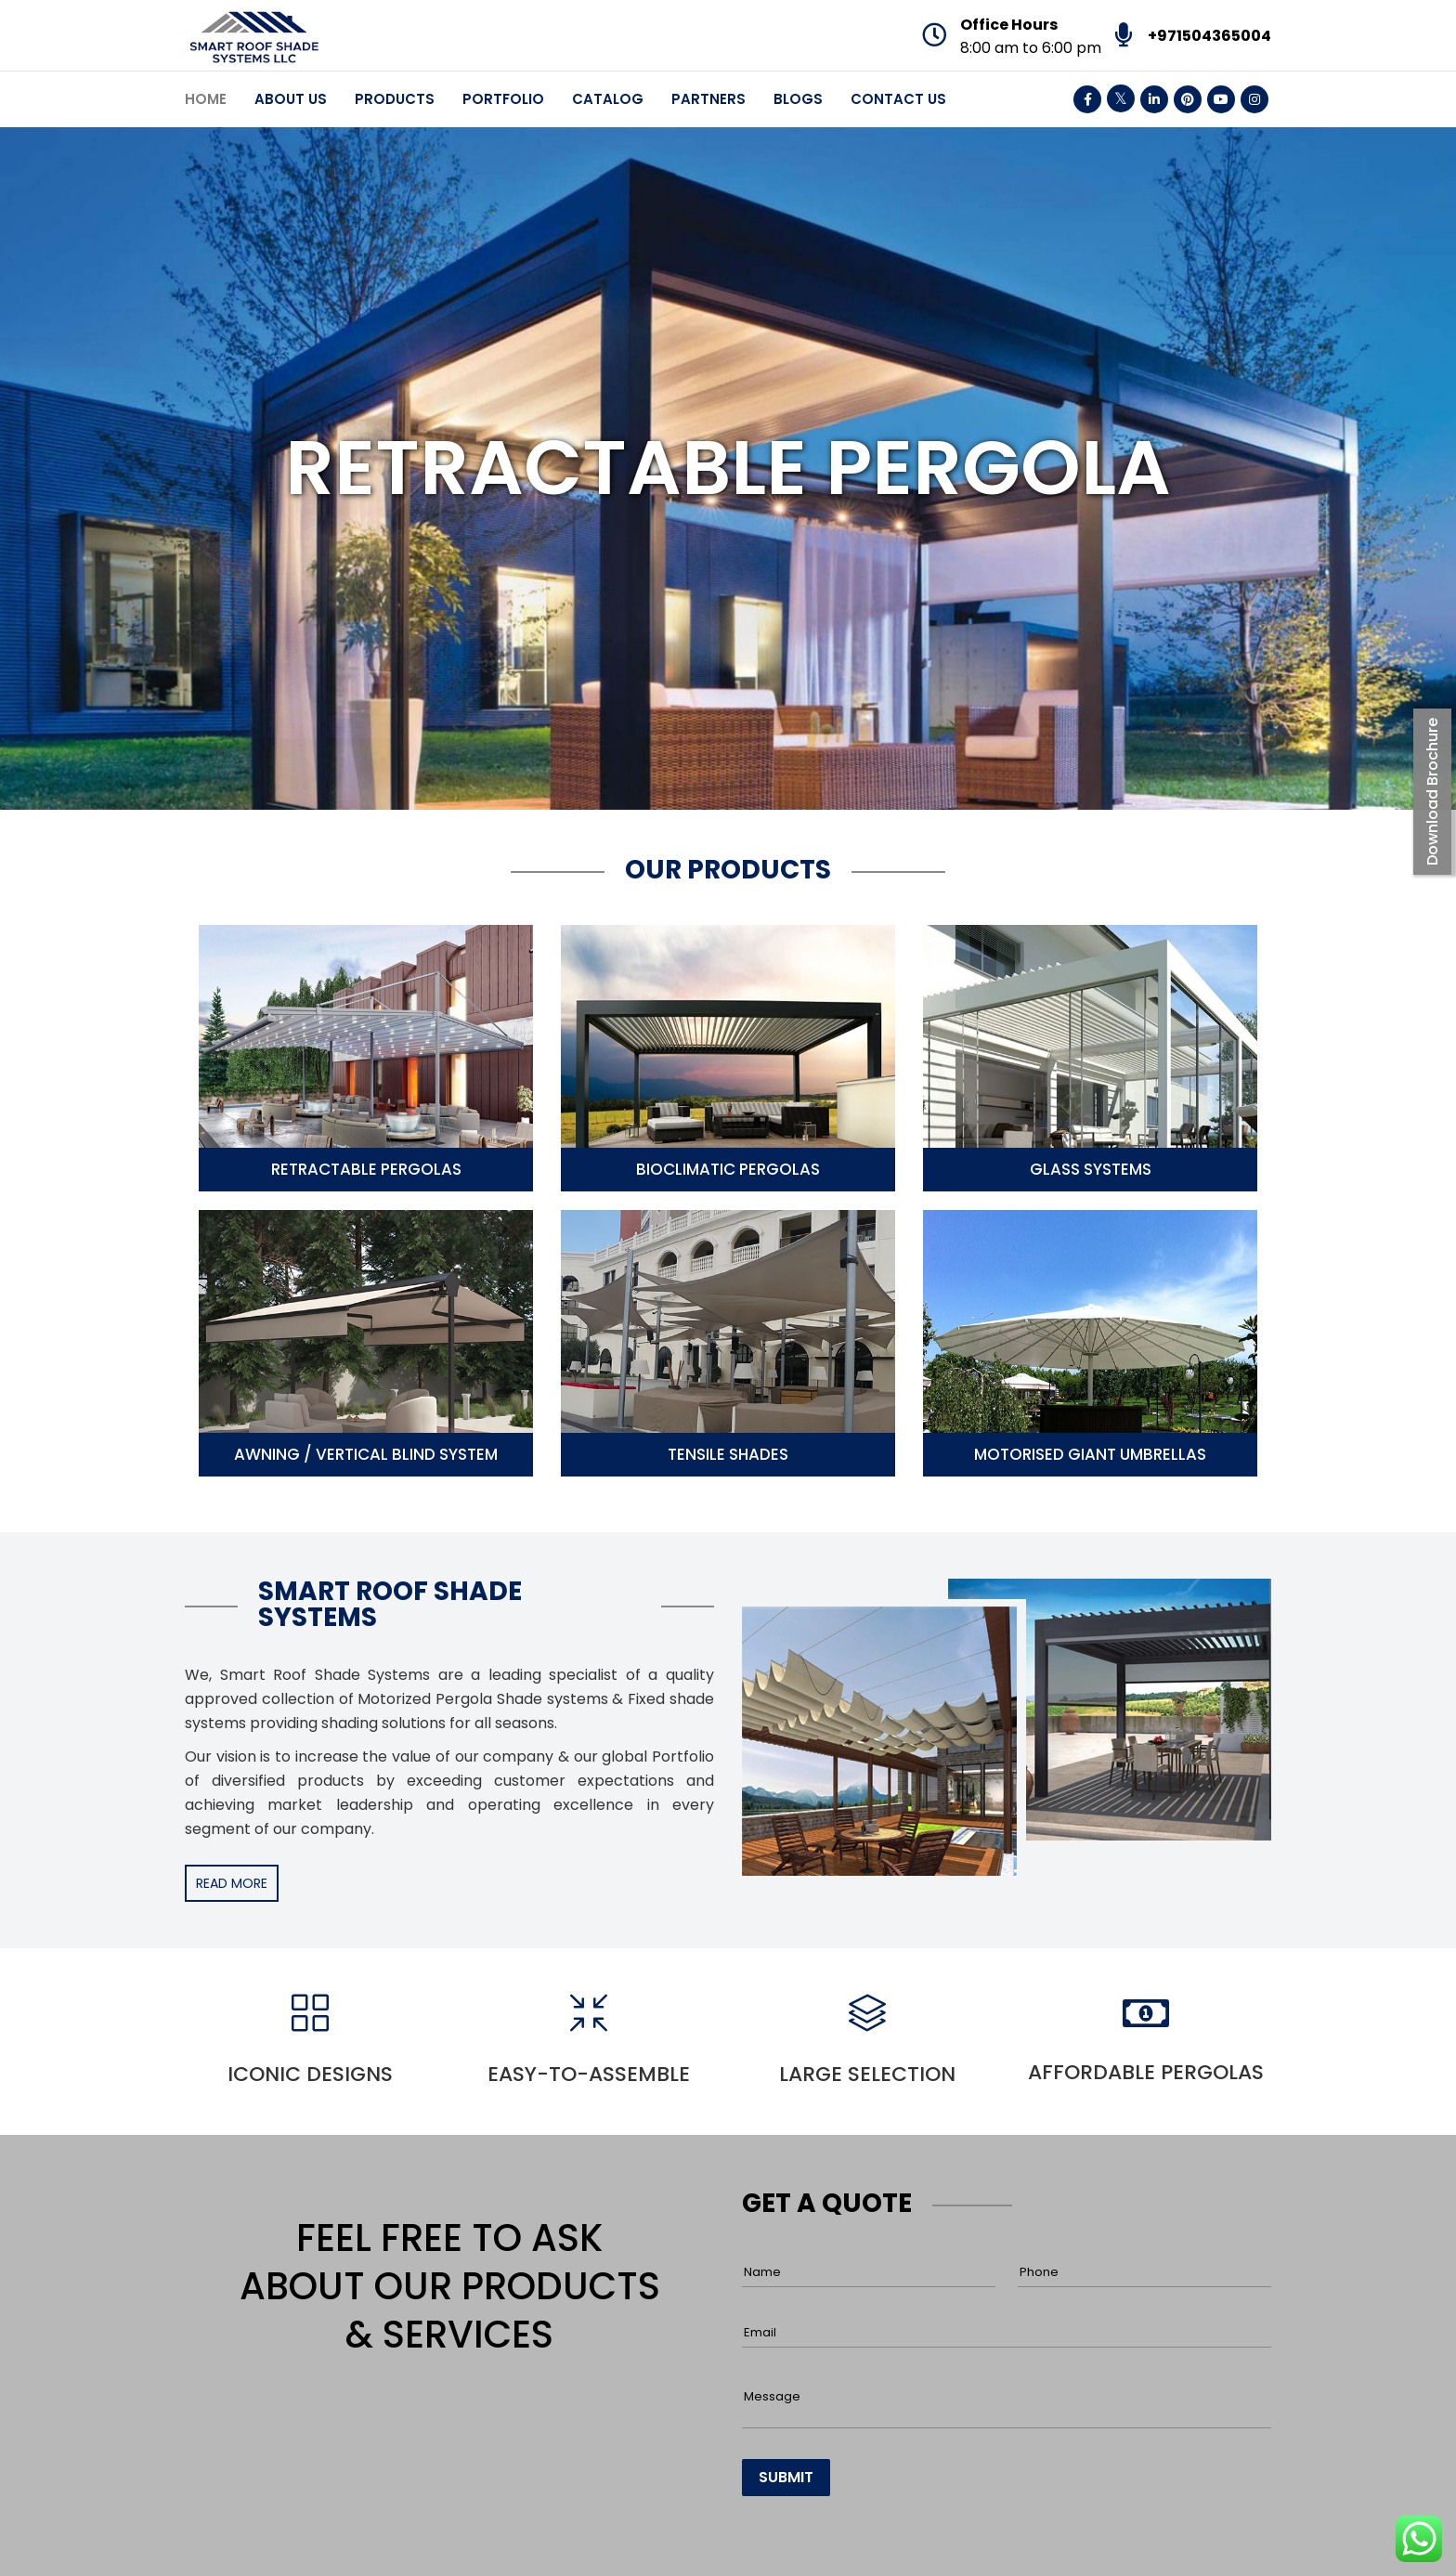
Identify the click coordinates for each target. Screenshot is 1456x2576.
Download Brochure (1432, 791)
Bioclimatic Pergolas (728, 1169)
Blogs (798, 99)
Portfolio (503, 99)
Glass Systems (1090, 1169)
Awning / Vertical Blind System (366, 1454)
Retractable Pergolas (366, 1169)
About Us (290, 99)
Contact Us (898, 99)
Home (206, 99)
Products (395, 99)
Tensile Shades (728, 1454)
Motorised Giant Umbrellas (1090, 1454)
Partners (708, 99)
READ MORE (231, 1883)
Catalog (608, 99)
